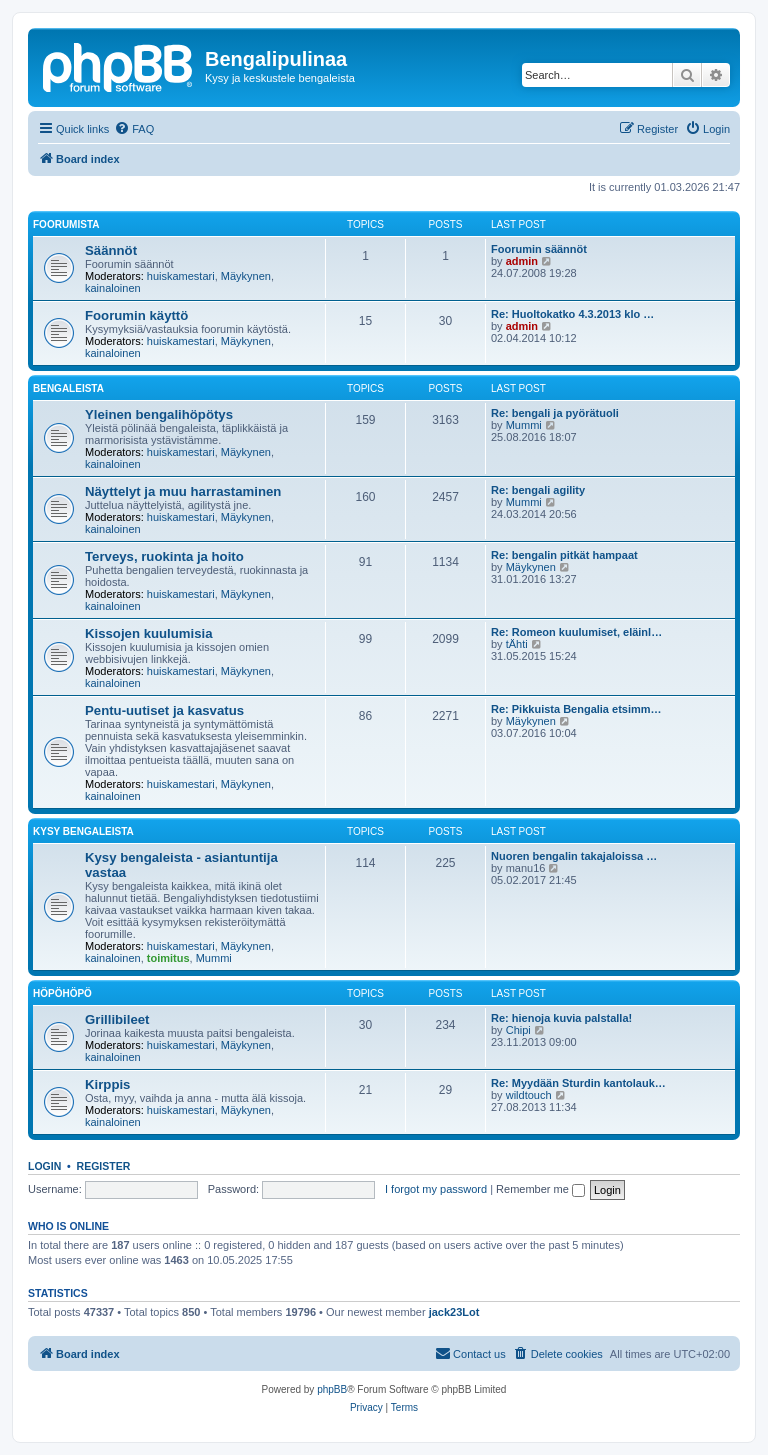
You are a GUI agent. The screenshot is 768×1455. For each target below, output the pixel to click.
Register (104, 1166)
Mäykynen (246, 276)
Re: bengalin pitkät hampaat (564, 555)
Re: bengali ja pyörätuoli (555, 413)
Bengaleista (68, 388)
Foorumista (66, 224)
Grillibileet (117, 1019)
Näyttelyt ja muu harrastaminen (183, 491)
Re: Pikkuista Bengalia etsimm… (576, 709)
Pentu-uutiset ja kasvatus (164, 710)
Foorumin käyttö (136, 315)
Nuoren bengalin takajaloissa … (574, 856)
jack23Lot (454, 1312)
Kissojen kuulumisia (149, 633)
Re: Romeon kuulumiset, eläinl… (576, 632)
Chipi (518, 1030)
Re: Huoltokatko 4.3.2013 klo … (572, 314)
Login (44, 1166)
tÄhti (517, 644)
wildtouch (529, 1095)
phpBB (332, 1389)
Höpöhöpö (62, 993)
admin (522, 261)
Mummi (524, 425)
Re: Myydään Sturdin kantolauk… (578, 1083)
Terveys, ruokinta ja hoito (164, 556)
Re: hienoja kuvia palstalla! (561, 1018)
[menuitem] (134, 129)
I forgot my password (436, 1189)
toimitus (168, 958)
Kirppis (107, 1084)
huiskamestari (181, 276)
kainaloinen (113, 288)
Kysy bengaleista (83, 831)
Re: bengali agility (538, 490)
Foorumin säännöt (539, 249)
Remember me (540, 1189)
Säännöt (111, 250)
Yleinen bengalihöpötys (159, 414)
